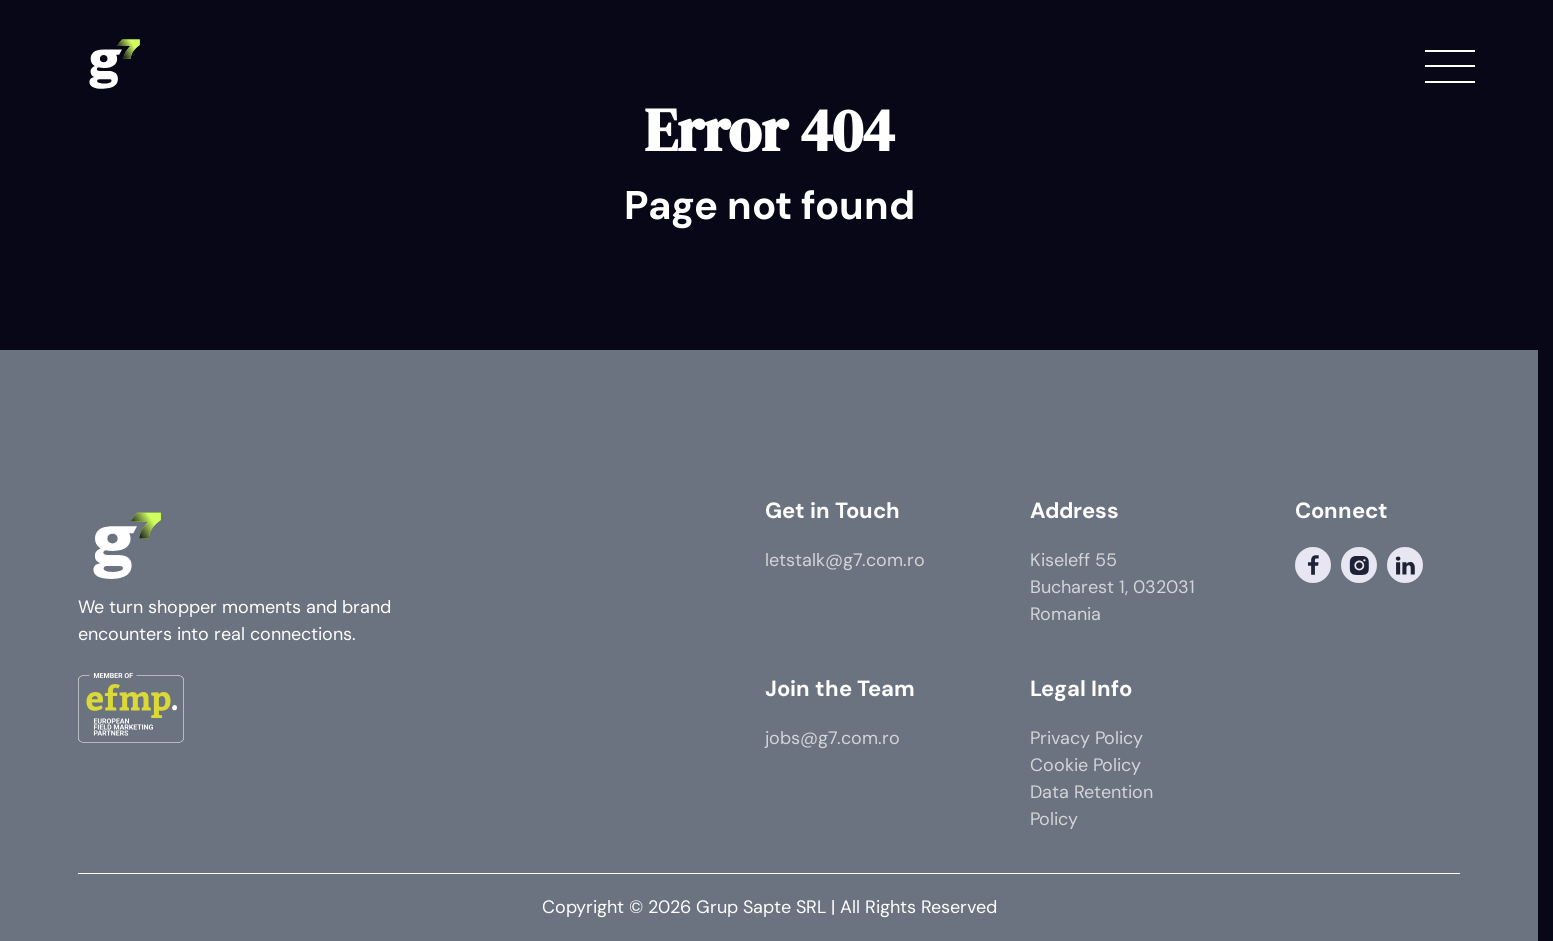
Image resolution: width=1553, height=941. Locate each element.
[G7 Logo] (113, 65)
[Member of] (131, 712)
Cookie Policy (1085, 765)
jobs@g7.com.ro (832, 738)
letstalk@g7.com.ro (845, 560)
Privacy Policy (1086, 738)
